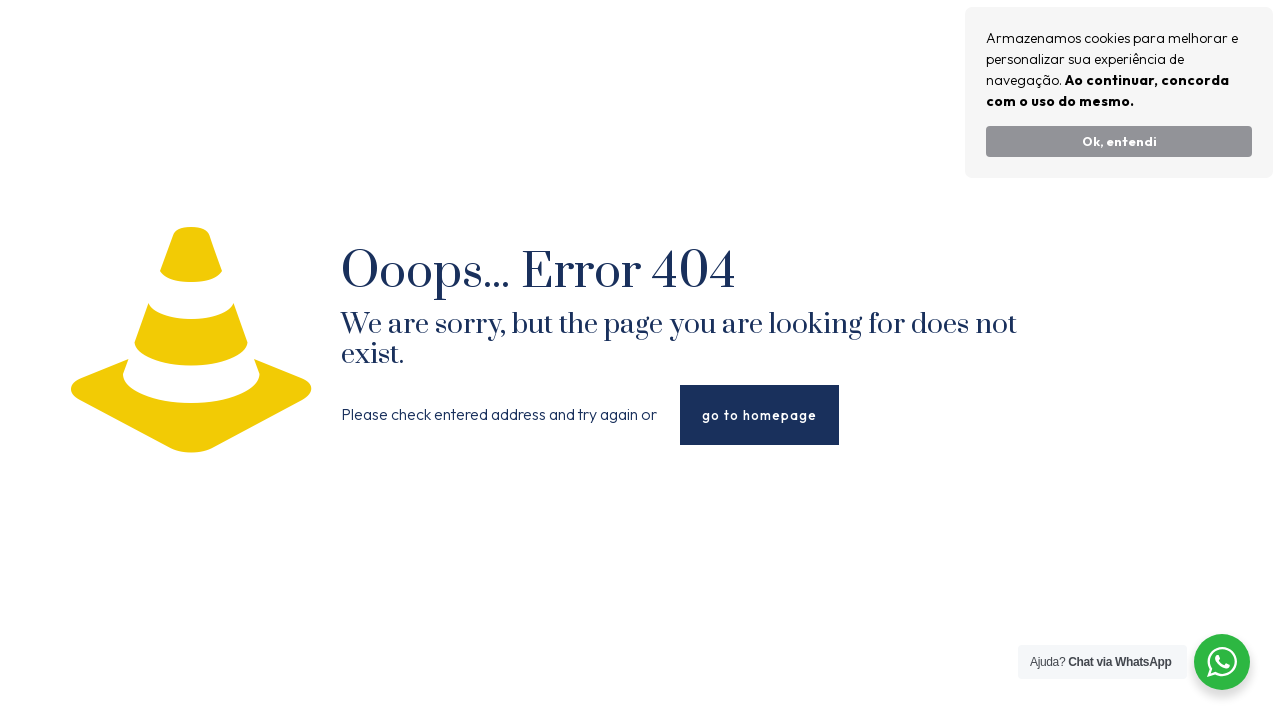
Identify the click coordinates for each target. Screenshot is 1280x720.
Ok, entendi (1119, 141)
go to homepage (759, 415)
